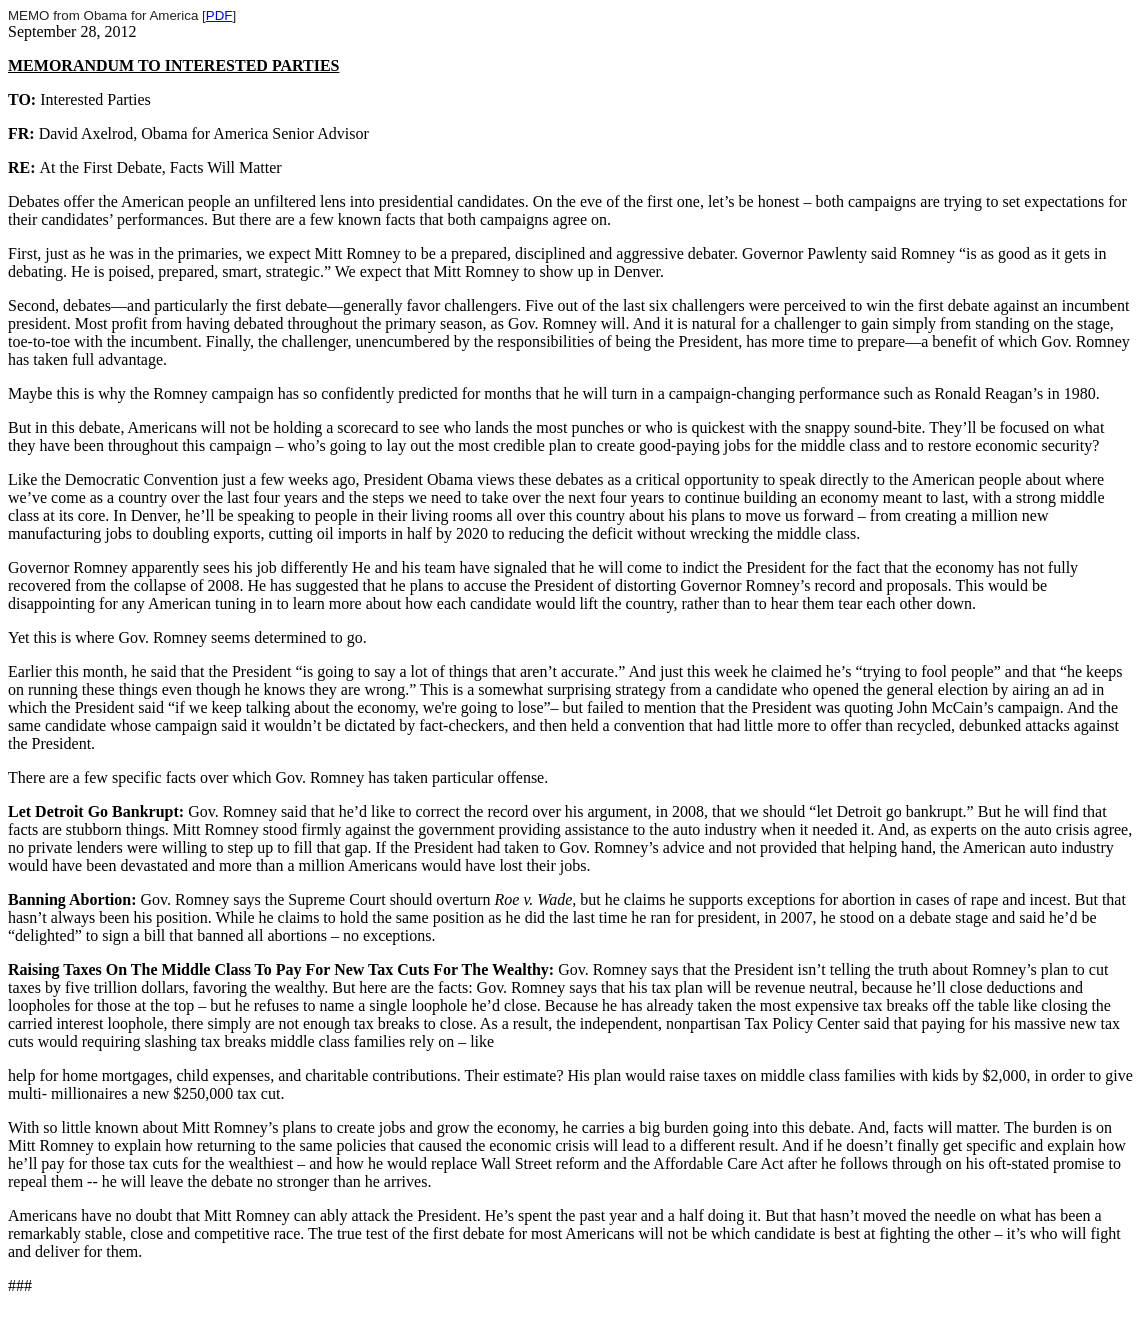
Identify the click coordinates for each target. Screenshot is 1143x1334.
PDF (219, 15)
